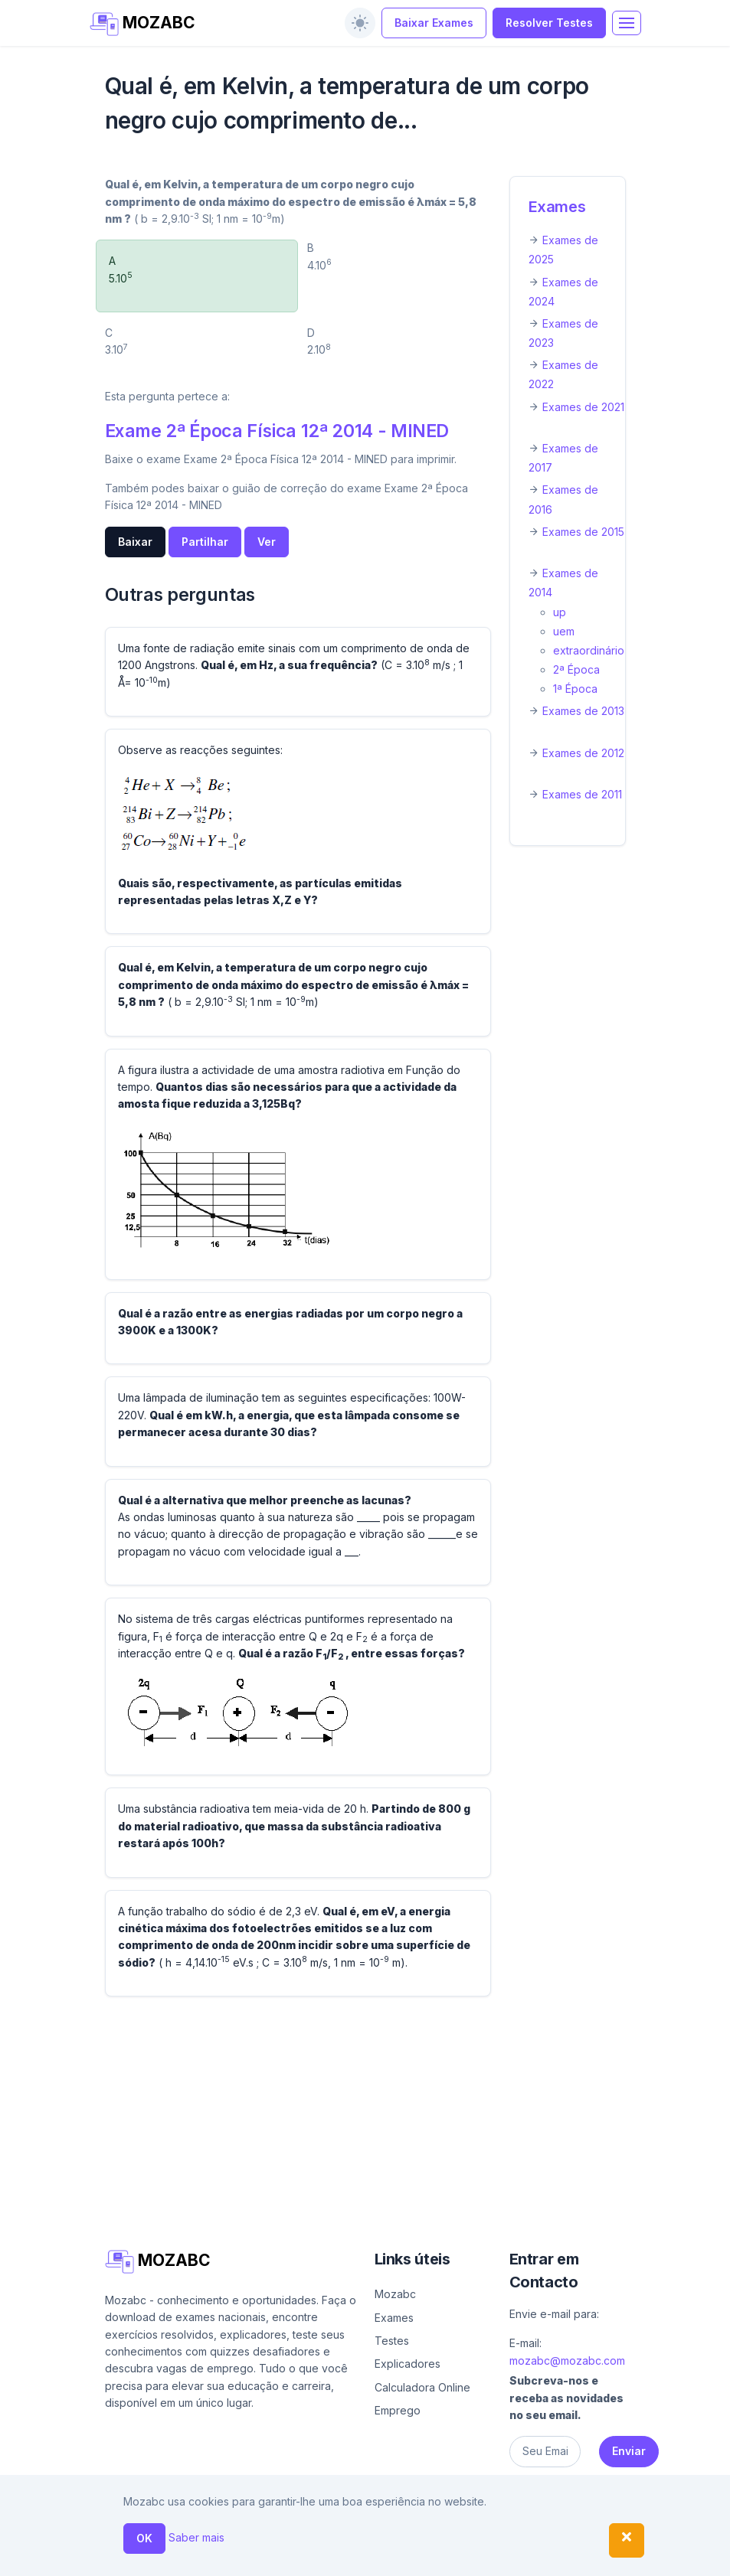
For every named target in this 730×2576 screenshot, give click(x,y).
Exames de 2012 (583, 752)
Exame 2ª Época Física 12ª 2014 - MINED (277, 431)
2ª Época (576, 669)
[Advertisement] (365, 2116)
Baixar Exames (433, 22)
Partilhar (205, 541)
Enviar (629, 2450)
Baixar (135, 541)
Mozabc (395, 2293)
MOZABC (143, 24)
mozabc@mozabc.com (567, 2360)
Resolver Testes (549, 22)
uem (564, 631)
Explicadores (407, 2363)
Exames (557, 207)
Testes (392, 2340)
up (559, 612)
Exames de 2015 (583, 531)
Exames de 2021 (583, 406)
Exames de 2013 (583, 710)
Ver (266, 541)
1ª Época (575, 688)
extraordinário (588, 650)
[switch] (360, 23)
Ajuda (336, 2534)
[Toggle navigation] (626, 23)
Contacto (463, 2534)
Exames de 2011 (582, 794)
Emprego (398, 2410)
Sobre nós (388, 2534)
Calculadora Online (422, 2387)
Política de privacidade (392, 2557)
